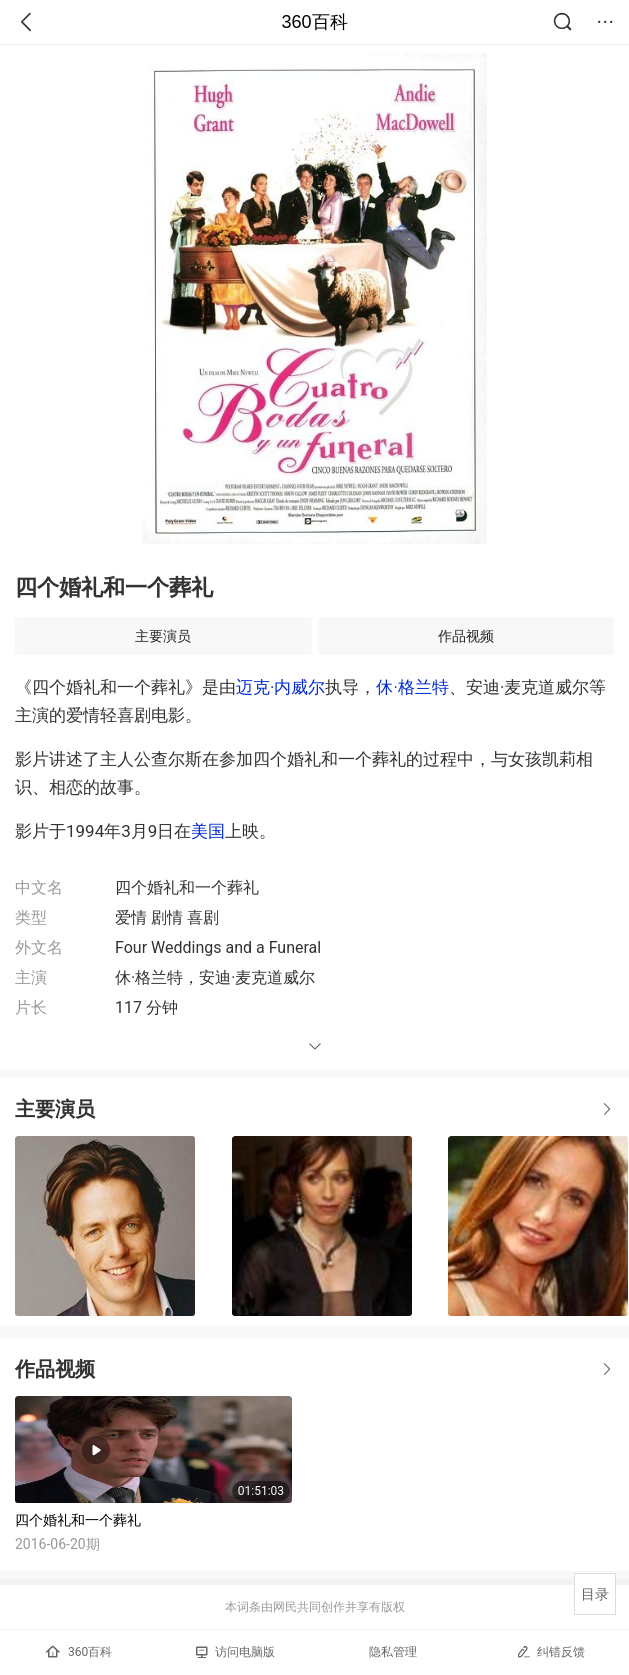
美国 (208, 831)
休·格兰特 (412, 687)
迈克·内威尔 (280, 687)
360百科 (314, 22)
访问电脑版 (235, 1652)
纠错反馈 (550, 1651)
